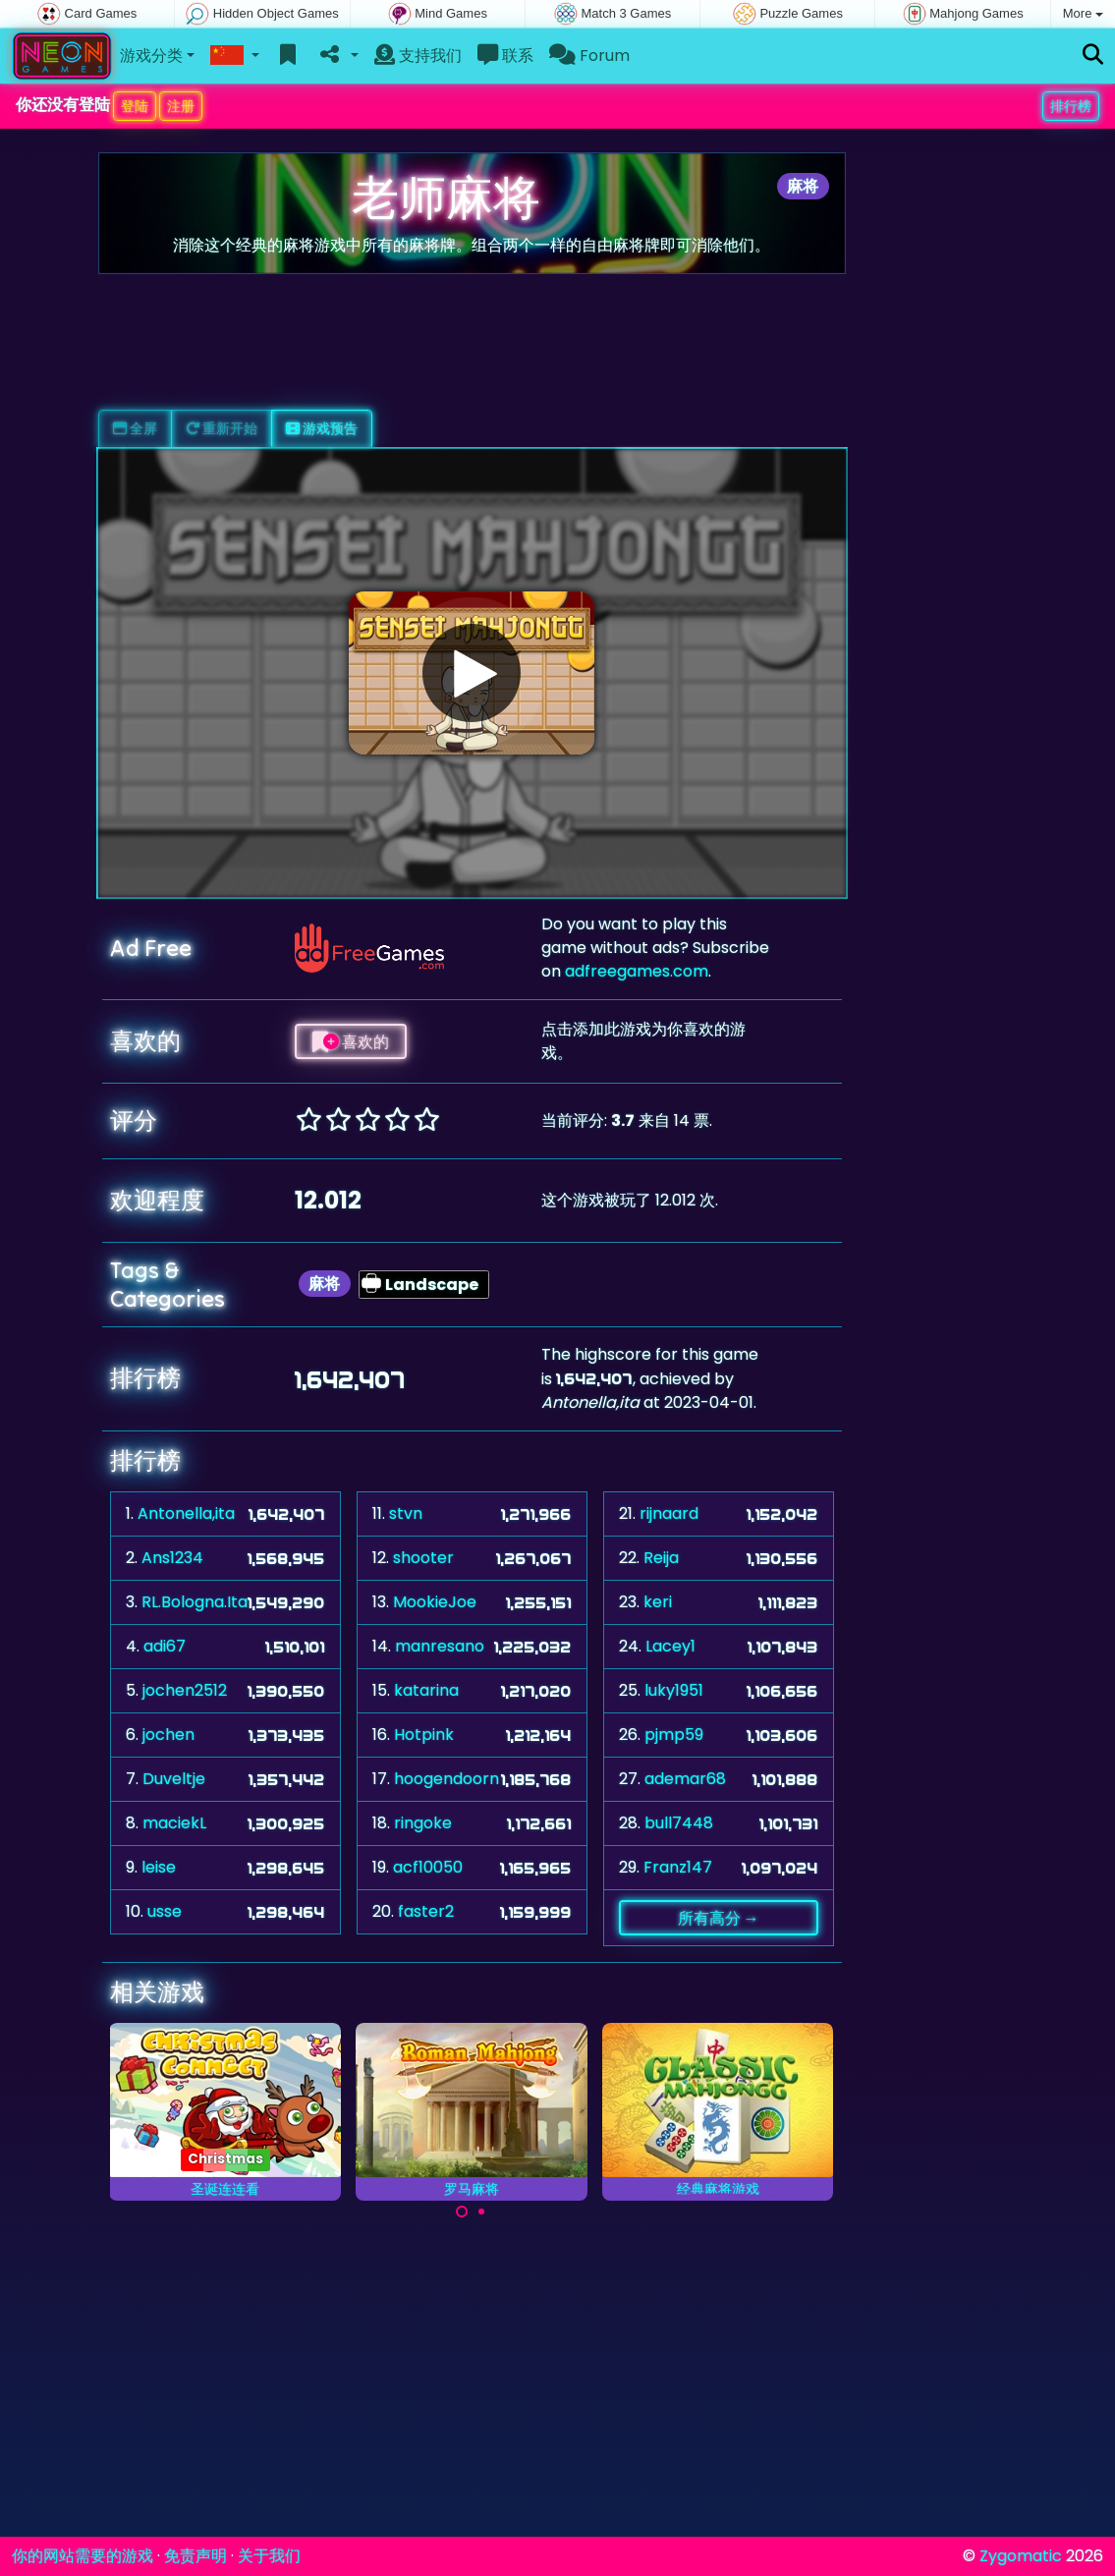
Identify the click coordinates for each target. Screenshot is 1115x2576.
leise (158, 1867)
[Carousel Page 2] (481, 2211)
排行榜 (1070, 106)
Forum (589, 55)
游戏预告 (322, 428)
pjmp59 (673, 1734)
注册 (181, 106)
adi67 (164, 1646)
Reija (661, 1557)
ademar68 (685, 1778)
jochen (168, 1734)
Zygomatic (1020, 2556)
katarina (426, 1690)
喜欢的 (350, 1041)
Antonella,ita (186, 1513)
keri (657, 1602)
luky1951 (673, 1690)
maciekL (174, 1823)
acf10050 (428, 1867)
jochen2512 (184, 1690)
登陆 (134, 106)
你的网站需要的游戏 (82, 2556)
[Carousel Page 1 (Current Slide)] (462, 2211)
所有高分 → (718, 1918)
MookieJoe (434, 1602)
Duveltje (173, 1778)
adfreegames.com (636, 971)
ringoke (423, 1823)
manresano (439, 1646)
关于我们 (269, 2556)
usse (164, 1911)
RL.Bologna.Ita (194, 1602)
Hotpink (424, 1734)
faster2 (426, 1911)
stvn (405, 1513)
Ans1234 (172, 1557)
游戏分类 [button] (151, 55)
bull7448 (678, 1823)
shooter (423, 1557)
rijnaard (669, 1513)
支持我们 (418, 55)
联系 (505, 55)
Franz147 (677, 1867)
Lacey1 (670, 1646)
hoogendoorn (446, 1778)
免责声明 (195, 2556)
